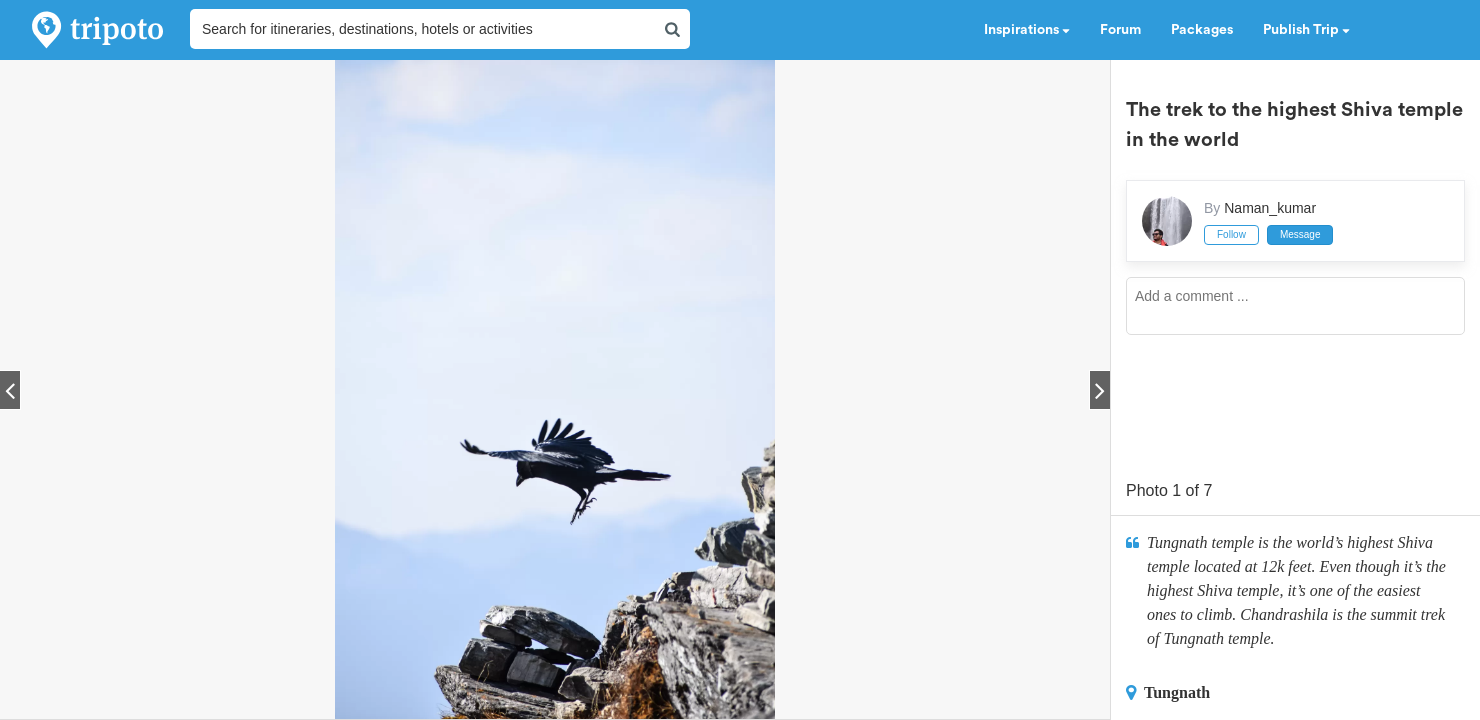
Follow (1231, 234)
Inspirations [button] (1027, 30)
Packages (1202, 30)
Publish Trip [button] (1306, 30)
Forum (1120, 30)
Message (1300, 234)
